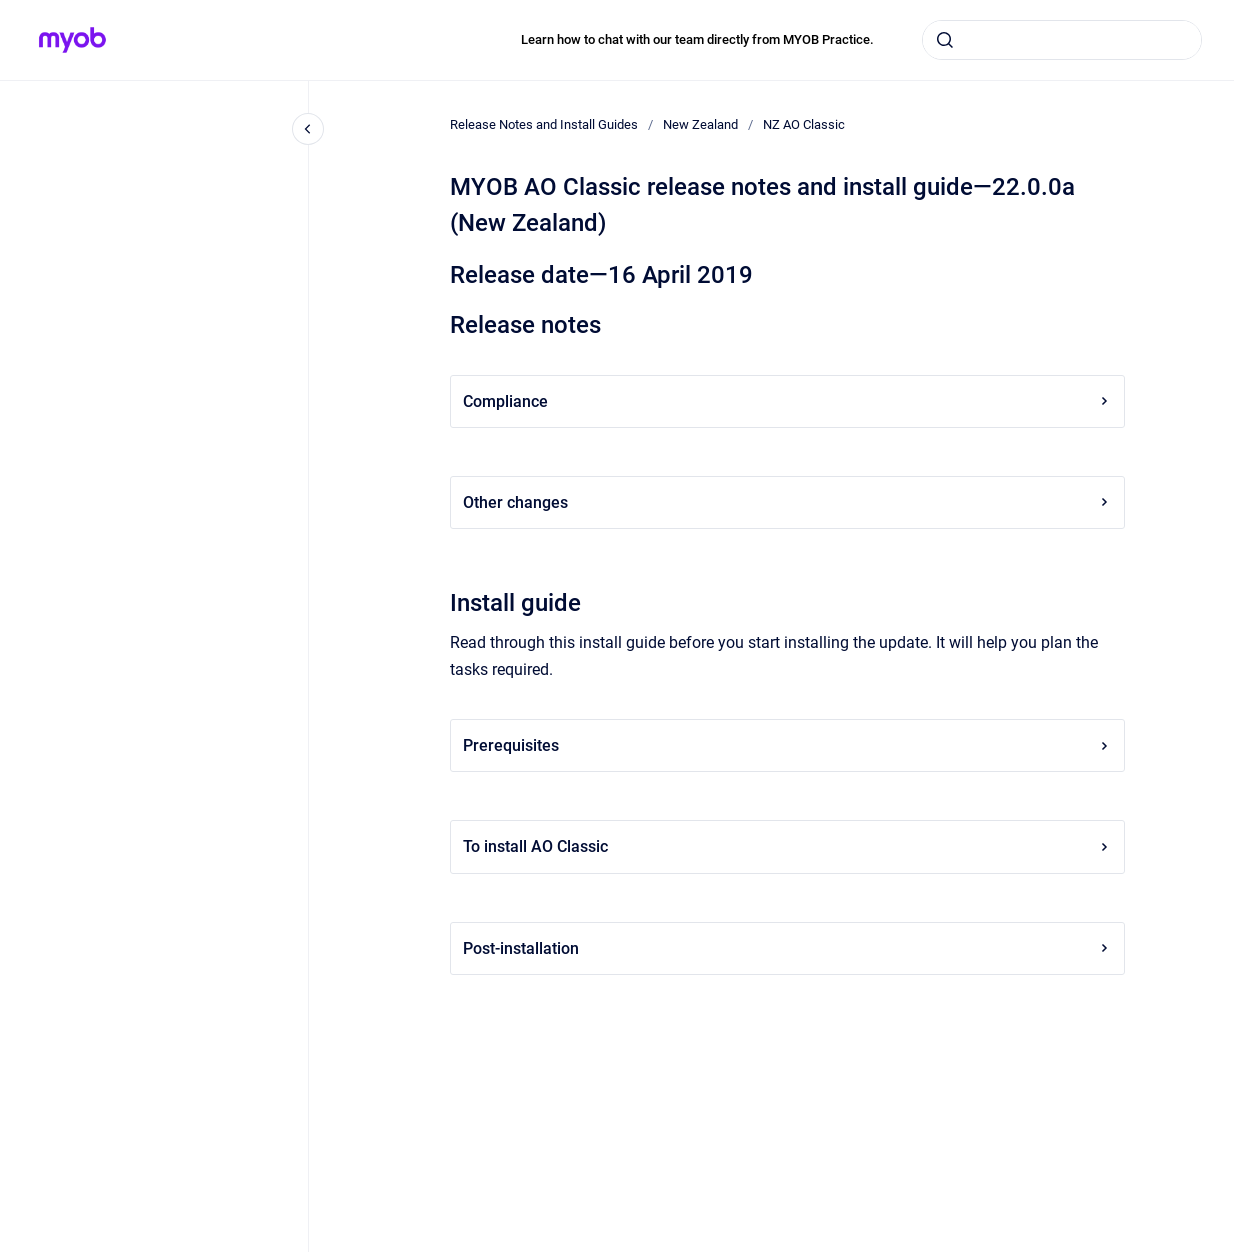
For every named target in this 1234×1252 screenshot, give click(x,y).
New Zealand (700, 124)
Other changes (787, 502)
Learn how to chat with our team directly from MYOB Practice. (697, 39)
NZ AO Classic (804, 124)
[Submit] (945, 40)
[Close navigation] (308, 129)
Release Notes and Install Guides (544, 124)
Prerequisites (787, 745)
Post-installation (787, 948)
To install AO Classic (787, 846)
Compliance (787, 401)
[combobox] (1062, 40)
